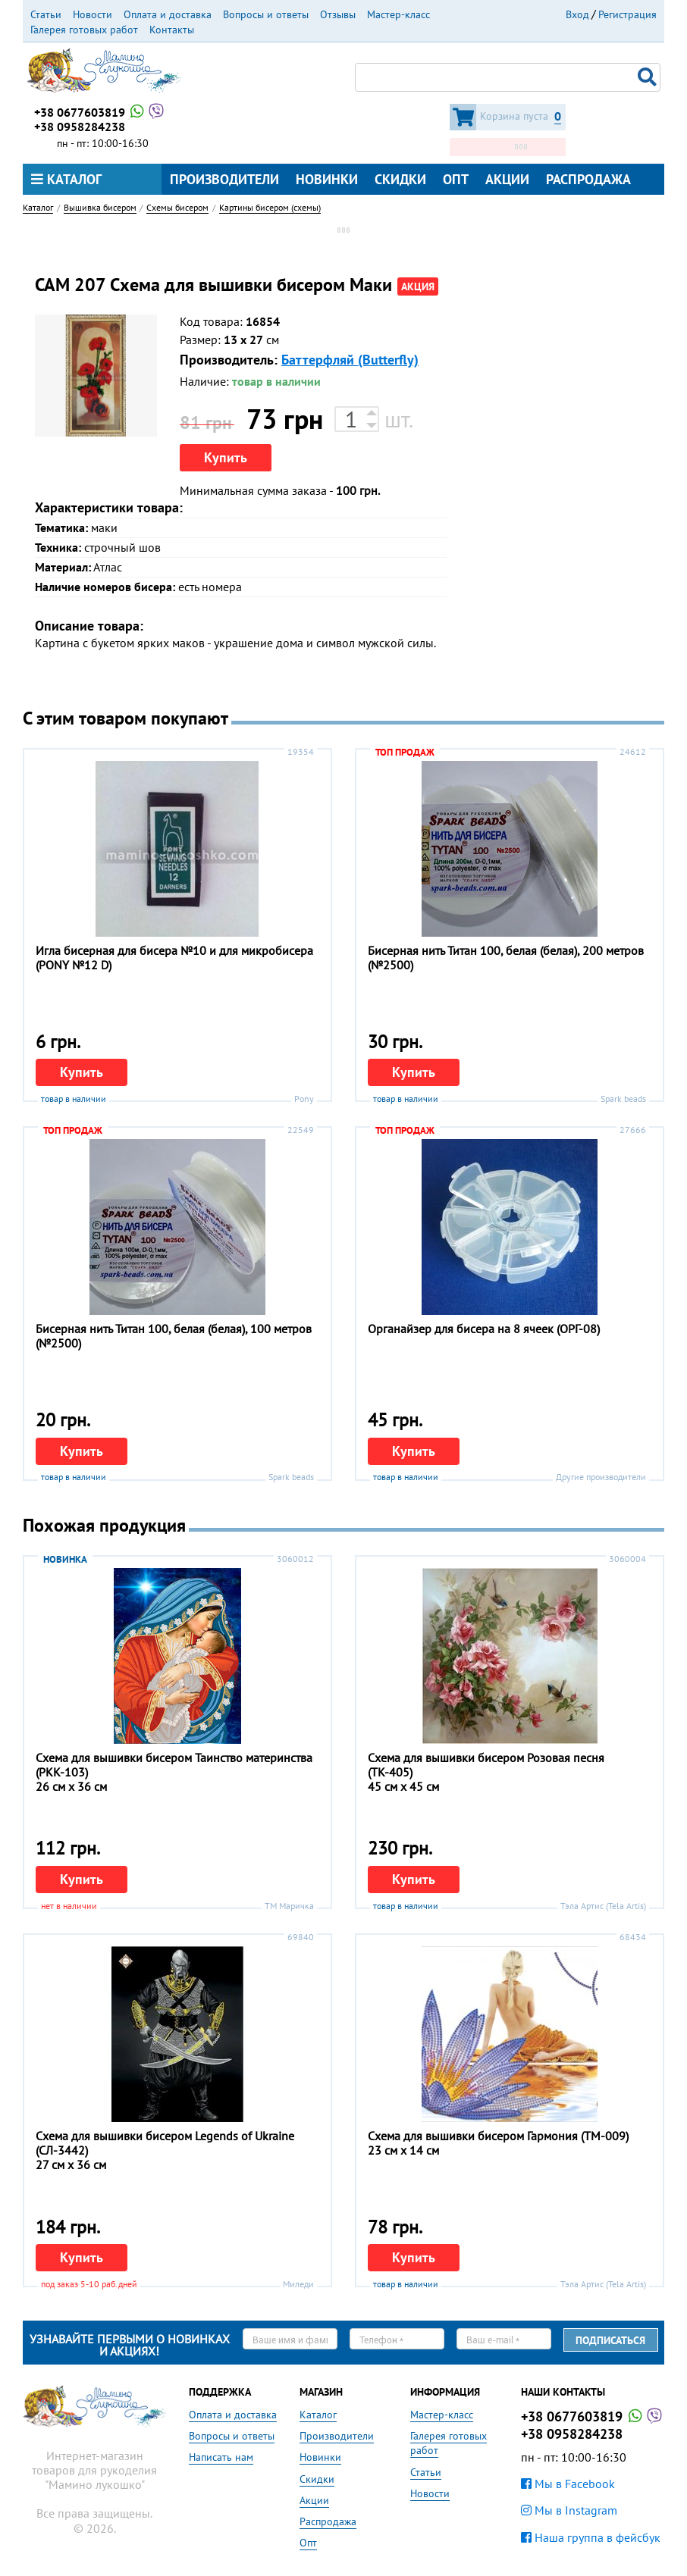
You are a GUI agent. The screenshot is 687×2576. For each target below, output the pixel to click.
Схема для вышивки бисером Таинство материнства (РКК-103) (174, 1764)
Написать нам (221, 2457)
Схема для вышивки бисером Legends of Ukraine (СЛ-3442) (165, 2143)
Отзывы (338, 14)
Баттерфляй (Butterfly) (350, 359)
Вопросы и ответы (266, 14)
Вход (577, 14)
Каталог (66, 179)
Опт (456, 179)
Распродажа (588, 179)
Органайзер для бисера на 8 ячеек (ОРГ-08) (484, 1328)
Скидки (400, 179)
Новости (92, 14)
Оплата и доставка (168, 14)
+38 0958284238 (79, 126)
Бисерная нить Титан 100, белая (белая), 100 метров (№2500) (174, 1336)
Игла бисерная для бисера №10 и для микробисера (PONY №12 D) (174, 957)
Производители (224, 179)
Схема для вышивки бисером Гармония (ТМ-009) (498, 2135)
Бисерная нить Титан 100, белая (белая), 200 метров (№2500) (506, 957)
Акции (507, 179)
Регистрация (627, 14)
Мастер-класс (398, 14)
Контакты (171, 29)
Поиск (649, 77)
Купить (225, 457)
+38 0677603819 (100, 112)
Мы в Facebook (568, 2483)
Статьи (45, 14)
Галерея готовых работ (84, 29)
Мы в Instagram (569, 2510)
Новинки (327, 179)
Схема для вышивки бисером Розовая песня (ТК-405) (486, 1764)
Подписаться (610, 2340)
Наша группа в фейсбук (590, 2537)
